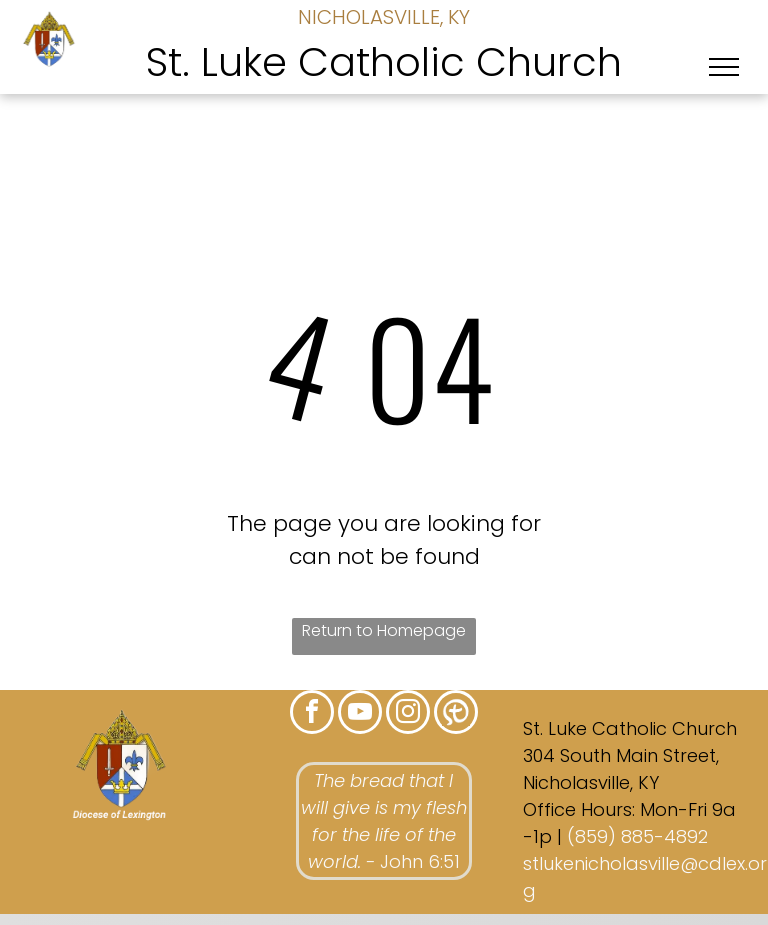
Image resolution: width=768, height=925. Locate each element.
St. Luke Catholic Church (384, 62)
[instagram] (408, 714)
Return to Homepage (384, 630)
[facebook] (312, 714)
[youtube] (360, 714)
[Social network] (456, 714)
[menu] (724, 67)
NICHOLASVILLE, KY (384, 17)
